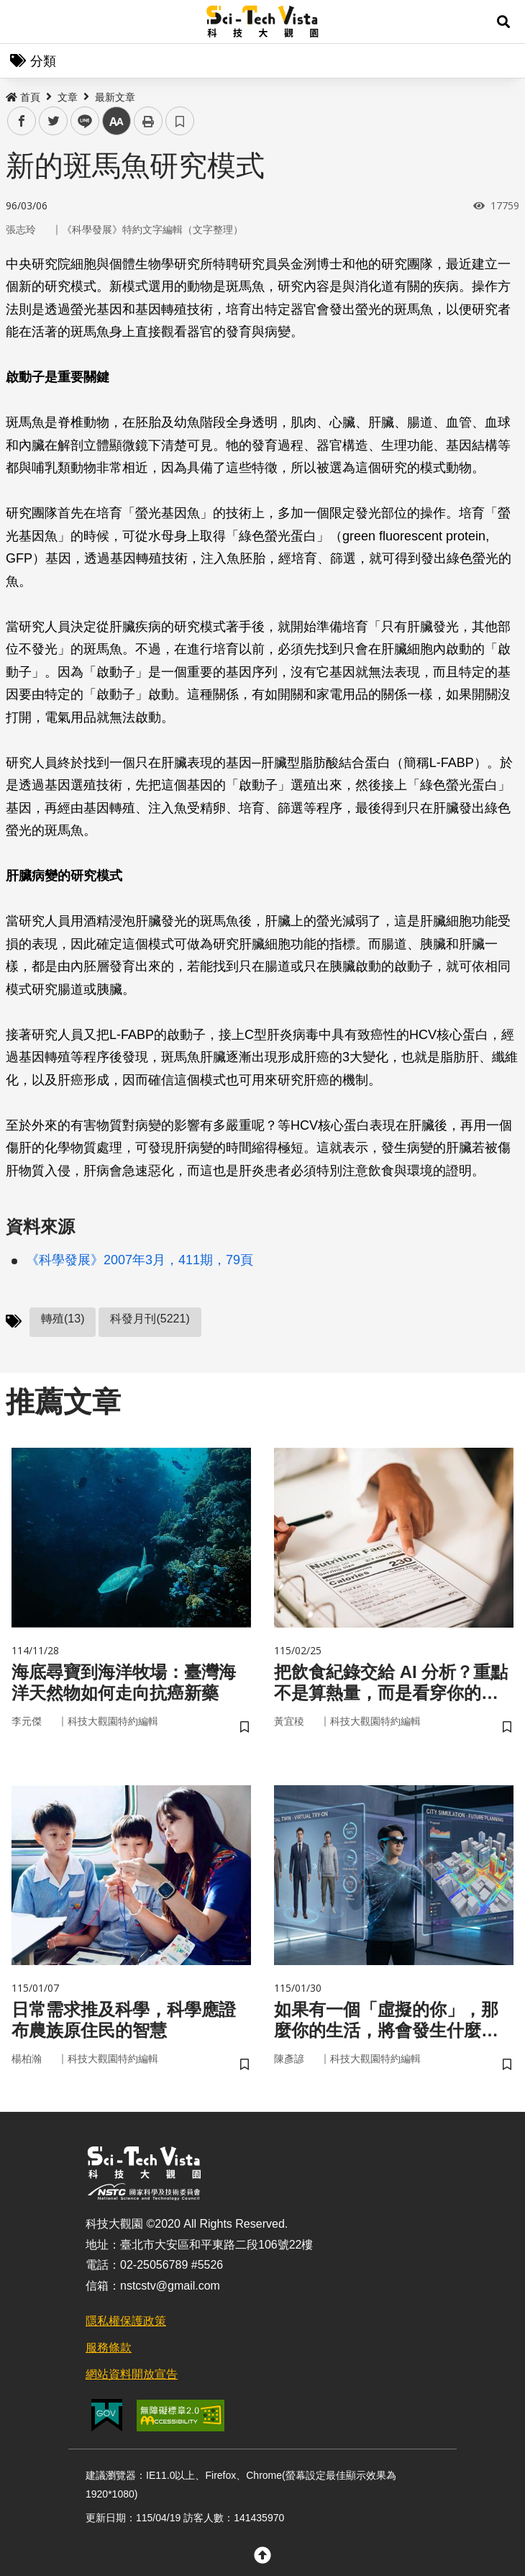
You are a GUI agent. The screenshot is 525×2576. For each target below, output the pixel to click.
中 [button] (116, 121)
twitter (54, 121)
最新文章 (115, 97)
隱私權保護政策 (126, 2321)
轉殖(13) (62, 1318)
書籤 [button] (179, 120)
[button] (503, 21)
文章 (68, 97)
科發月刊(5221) (149, 1318)
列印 (148, 120)
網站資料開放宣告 (132, 2374)
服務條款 (109, 2347)
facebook (22, 121)
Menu (21, 21)
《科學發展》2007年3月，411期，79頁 (139, 1260)
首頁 (23, 97)
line (80, 121)
